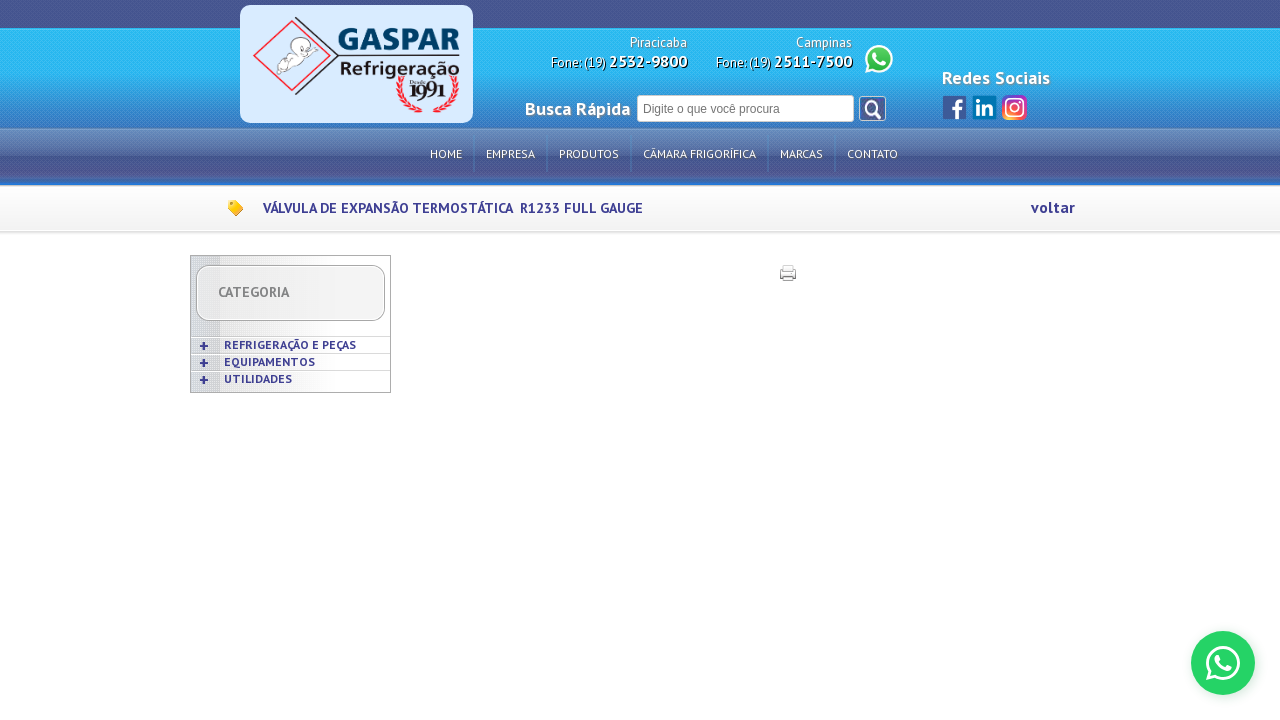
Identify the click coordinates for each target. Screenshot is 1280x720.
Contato (872, 153)
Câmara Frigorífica (699, 153)
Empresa (510, 153)
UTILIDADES (258, 378)
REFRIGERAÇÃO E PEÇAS (290, 344)
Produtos (589, 153)
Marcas (801, 153)
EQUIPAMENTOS (269, 361)
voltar (1053, 207)
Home (446, 153)
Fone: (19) (619, 61)
